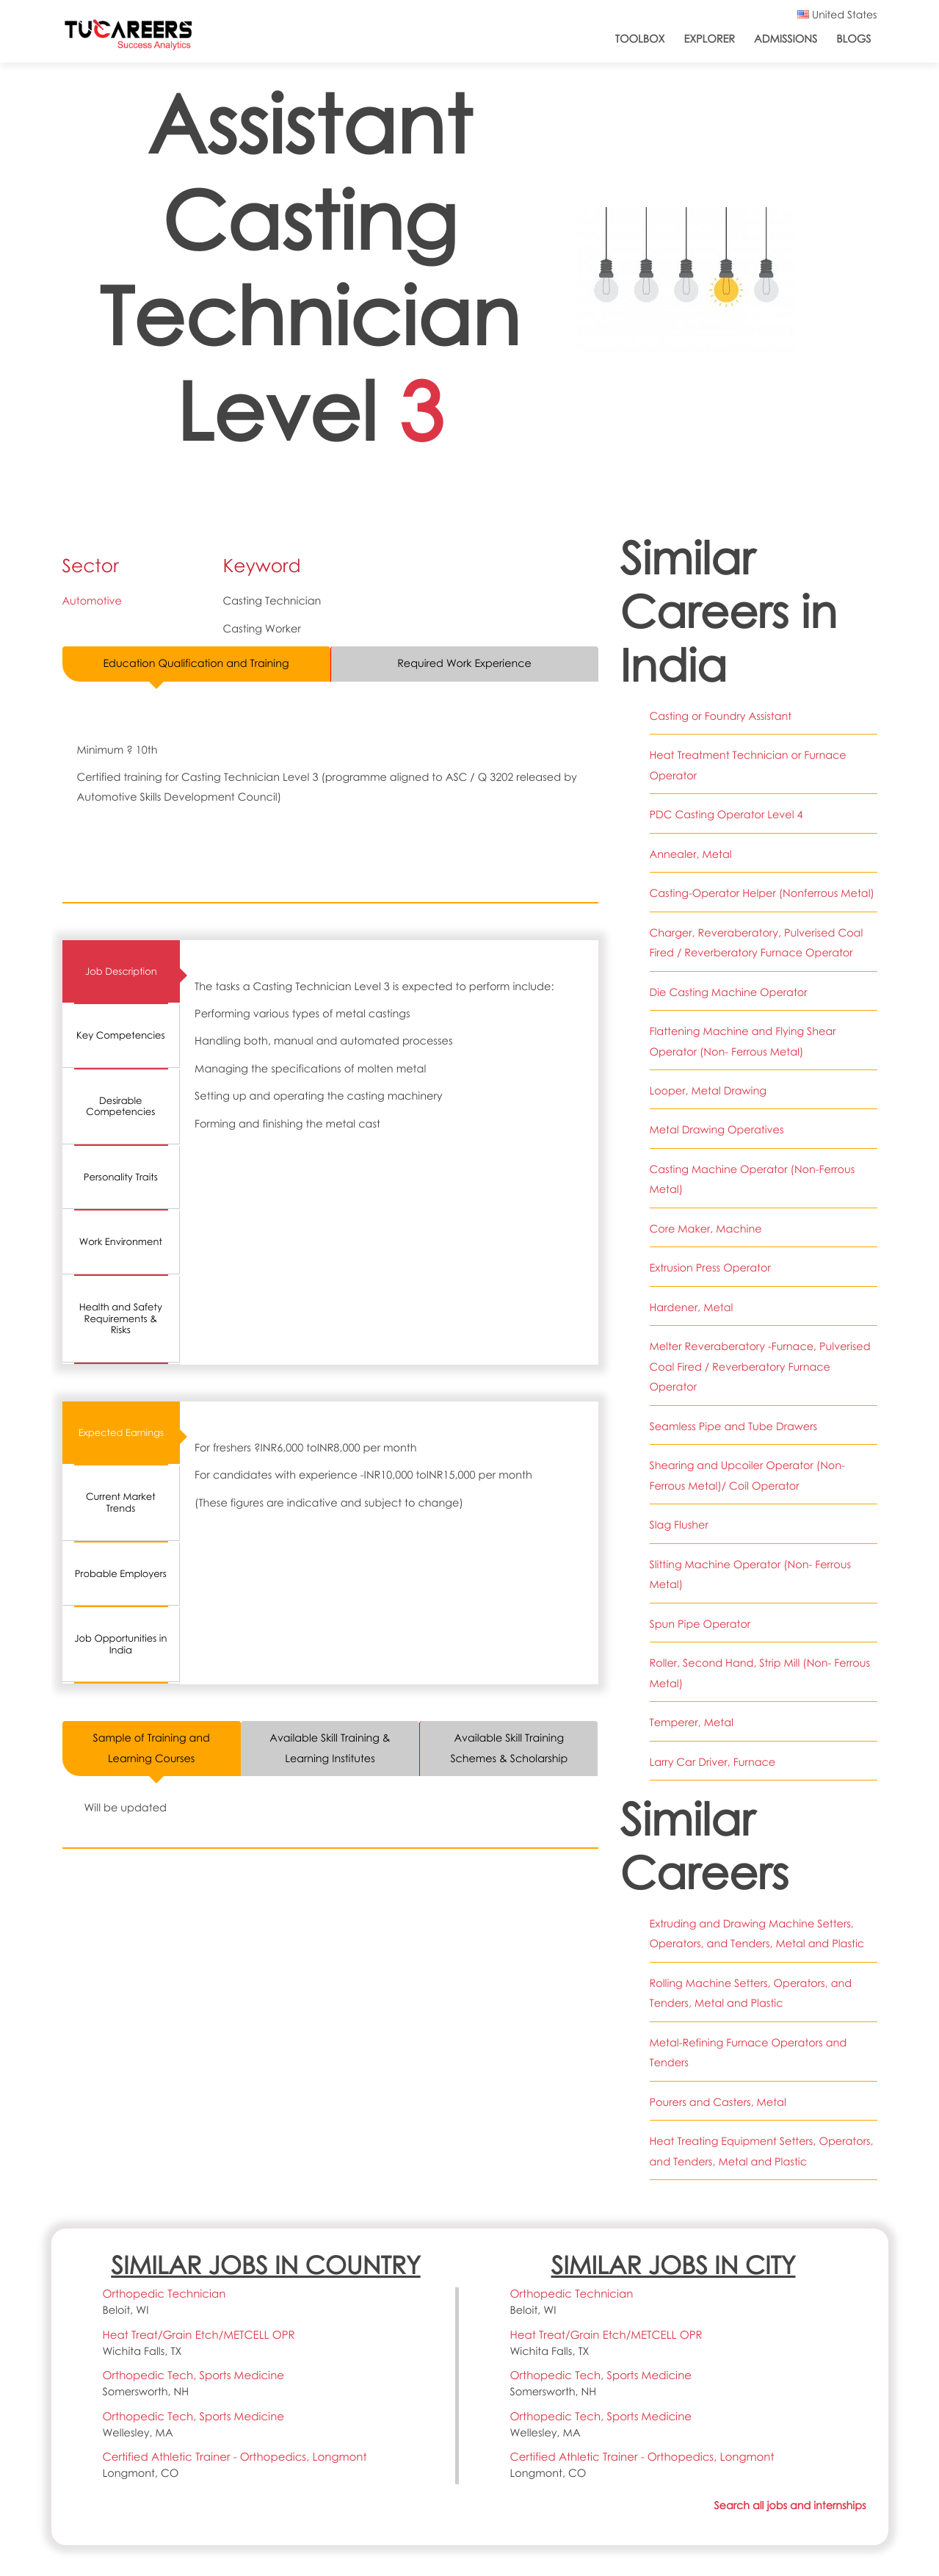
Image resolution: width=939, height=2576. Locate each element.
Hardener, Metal (691, 1307)
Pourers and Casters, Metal (718, 2102)
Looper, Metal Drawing (708, 1090)
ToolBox (640, 39)
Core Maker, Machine (706, 1228)
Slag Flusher (679, 1524)
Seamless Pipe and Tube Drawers (734, 1426)
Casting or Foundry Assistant (721, 716)
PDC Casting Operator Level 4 (727, 814)
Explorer (709, 39)
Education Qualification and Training (196, 663)
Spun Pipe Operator (700, 1624)
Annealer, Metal (691, 854)
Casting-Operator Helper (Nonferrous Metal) (762, 893)
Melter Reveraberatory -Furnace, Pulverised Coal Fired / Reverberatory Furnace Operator (760, 1366)
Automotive (92, 600)
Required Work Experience (464, 663)
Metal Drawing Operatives (717, 1129)
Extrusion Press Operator (711, 1267)
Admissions (785, 39)
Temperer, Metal (692, 1722)
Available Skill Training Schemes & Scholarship (509, 1748)
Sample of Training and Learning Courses (152, 1748)
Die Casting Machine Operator (729, 992)
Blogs (853, 39)
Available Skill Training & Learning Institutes (330, 1748)
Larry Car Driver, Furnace (713, 1762)
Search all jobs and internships (789, 2505)
